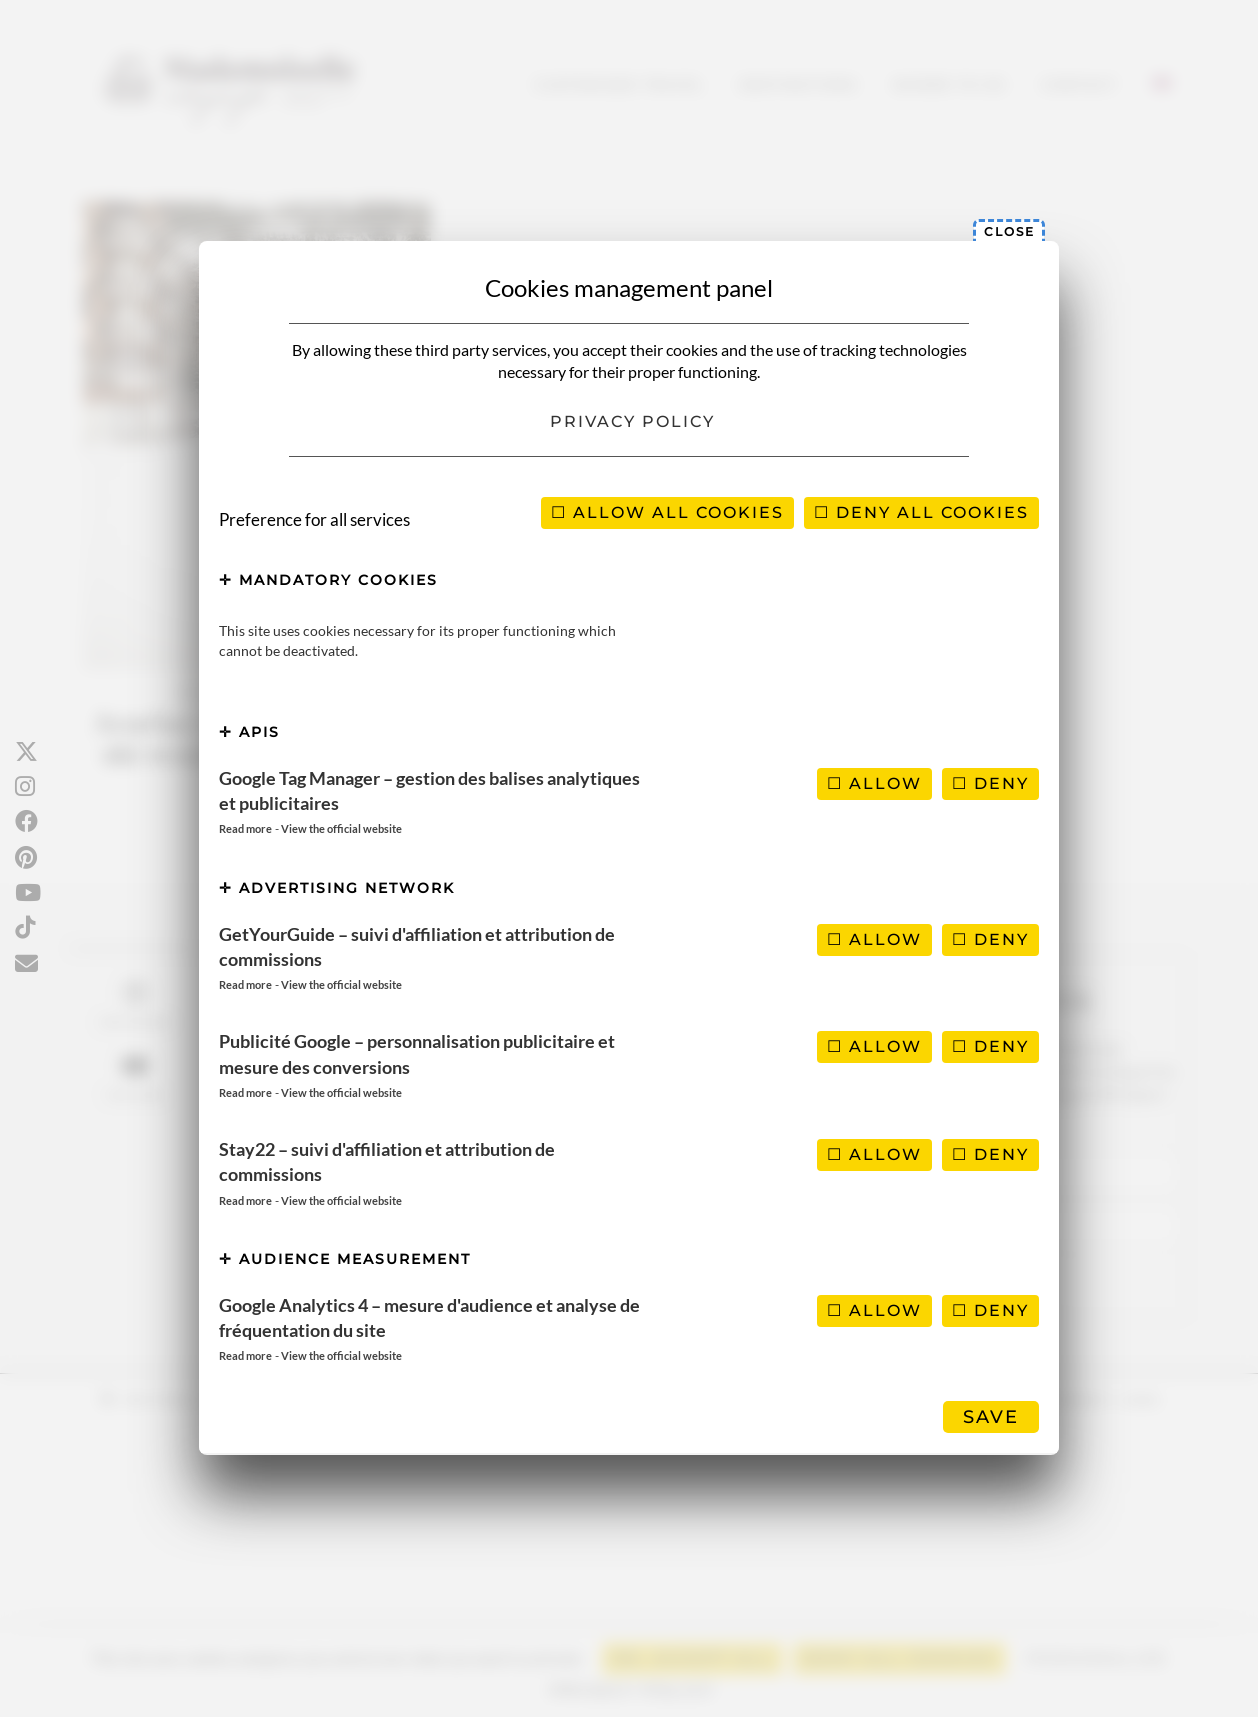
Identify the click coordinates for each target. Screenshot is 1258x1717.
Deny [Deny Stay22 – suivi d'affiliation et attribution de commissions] (990, 1154)
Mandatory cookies (328, 580)
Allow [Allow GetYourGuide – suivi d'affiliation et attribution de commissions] (874, 939)
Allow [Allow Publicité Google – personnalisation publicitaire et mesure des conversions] (874, 1046)
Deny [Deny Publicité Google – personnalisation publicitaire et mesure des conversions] (990, 1046)
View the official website (341, 828)
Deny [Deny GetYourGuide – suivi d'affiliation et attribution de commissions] (990, 939)
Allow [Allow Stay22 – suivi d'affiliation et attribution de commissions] (874, 1154)
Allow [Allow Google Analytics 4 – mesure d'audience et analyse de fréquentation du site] (874, 1310)
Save (991, 1417)
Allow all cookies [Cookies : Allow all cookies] (667, 512)
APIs (249, 732)
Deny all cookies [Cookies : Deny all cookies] (921, 512)
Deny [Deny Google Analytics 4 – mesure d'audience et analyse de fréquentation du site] (990, 1310)
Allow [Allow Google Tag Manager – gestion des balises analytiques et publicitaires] (874, 783)
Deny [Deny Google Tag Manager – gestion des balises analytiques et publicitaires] (990, 783)
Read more (245, 828)
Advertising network (337, 888)
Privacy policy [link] (632, 421)
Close (1009, 231)
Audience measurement (345, 1259)
